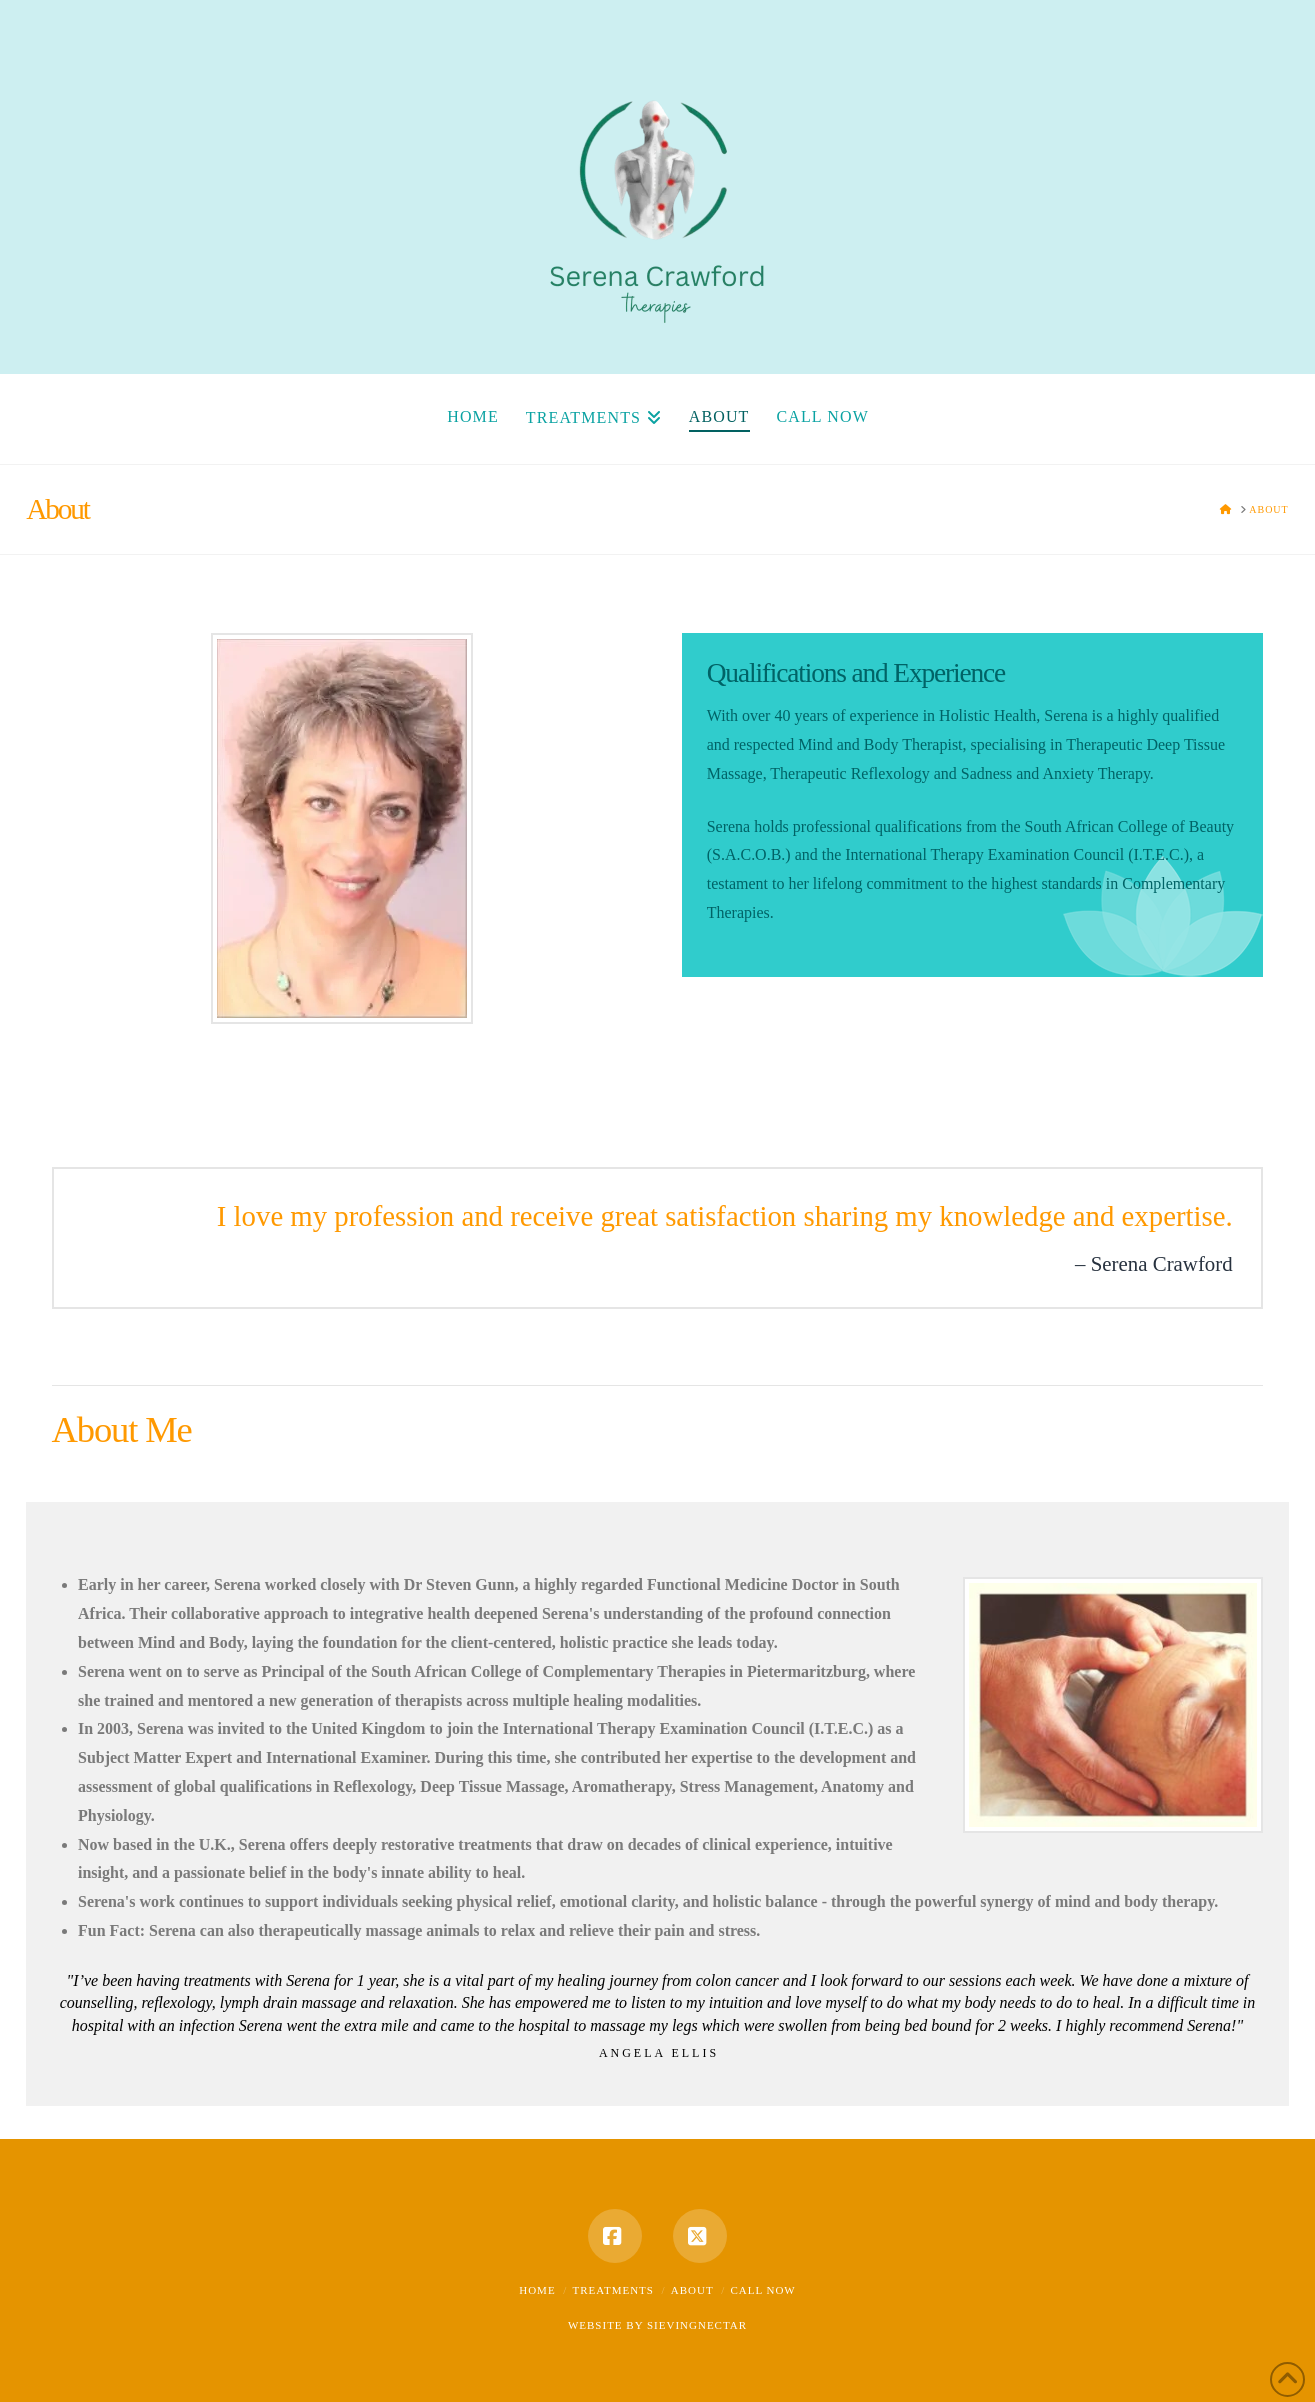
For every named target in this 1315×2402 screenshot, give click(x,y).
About (692, 2290)
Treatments (613, 2290)
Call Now (762, 2290)
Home (537, 2290)
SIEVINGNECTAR (697, 2325)
